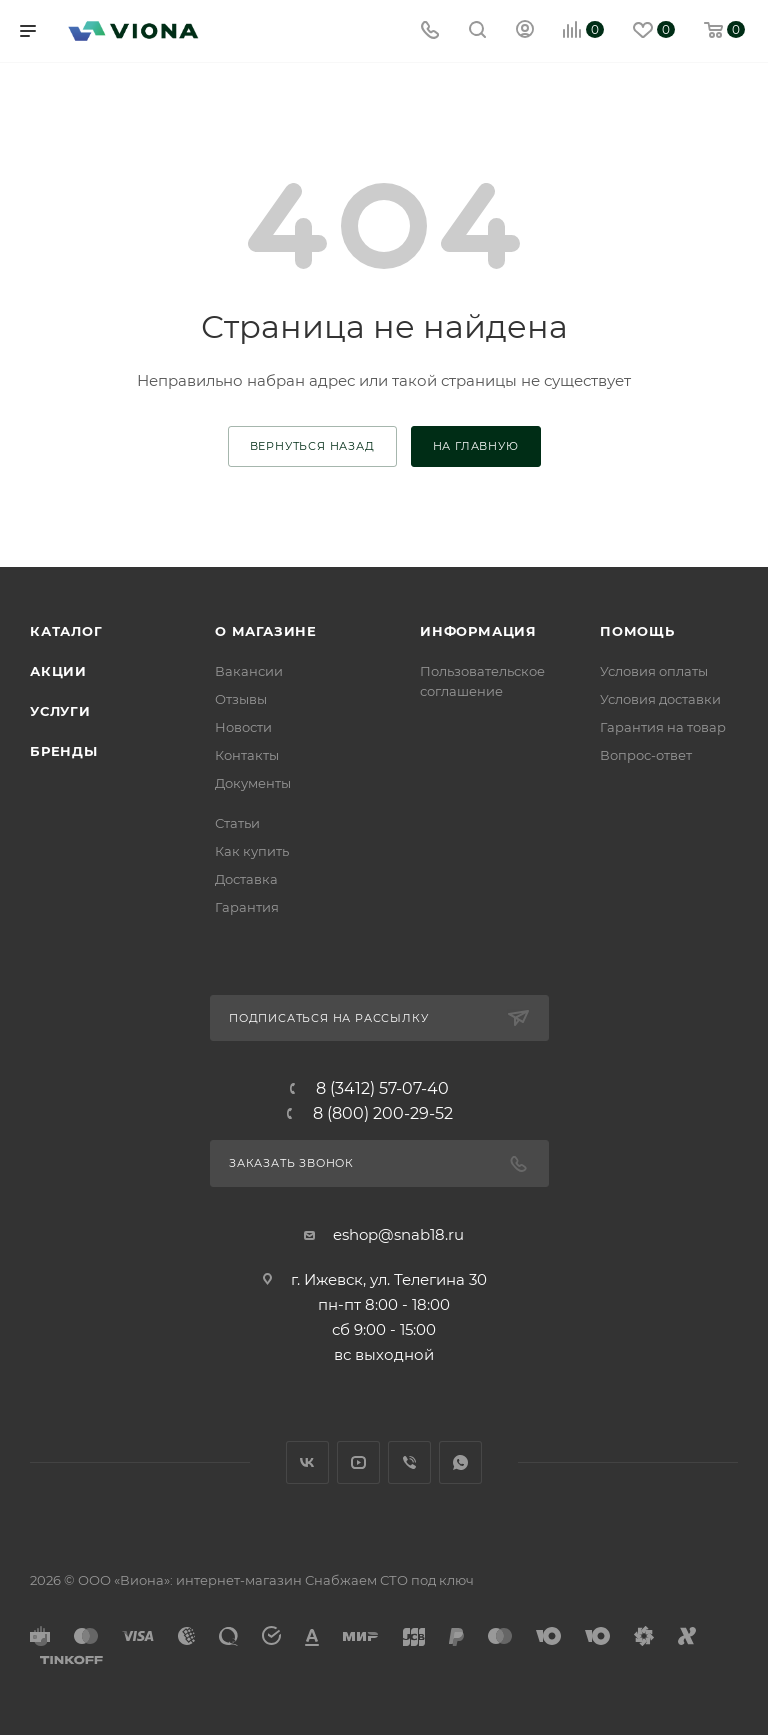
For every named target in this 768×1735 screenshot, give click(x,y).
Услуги (60, 711)
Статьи (237, 823)
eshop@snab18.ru (398, 1234)
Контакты (247, 755)
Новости (243, 727)
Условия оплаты (654, 671)
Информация (478, 631)
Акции (58, 671)
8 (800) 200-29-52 (383, 1114)
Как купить (252, 851)
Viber (409, 1462)
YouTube (358, 1462)
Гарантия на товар (663, 727)
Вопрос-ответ (646, 755)
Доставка (246, 879)
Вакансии (249, 671)
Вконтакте (307, 1462)
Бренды (64, 751)
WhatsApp (460, 1462)
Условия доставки (660, 699)
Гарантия (247, 907)
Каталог (66, 631)
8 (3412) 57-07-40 (382, 1089)
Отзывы (241, 699)
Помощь (637, 631)
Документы (253, 783)
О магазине (266, 631)
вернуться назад (312, 446)
